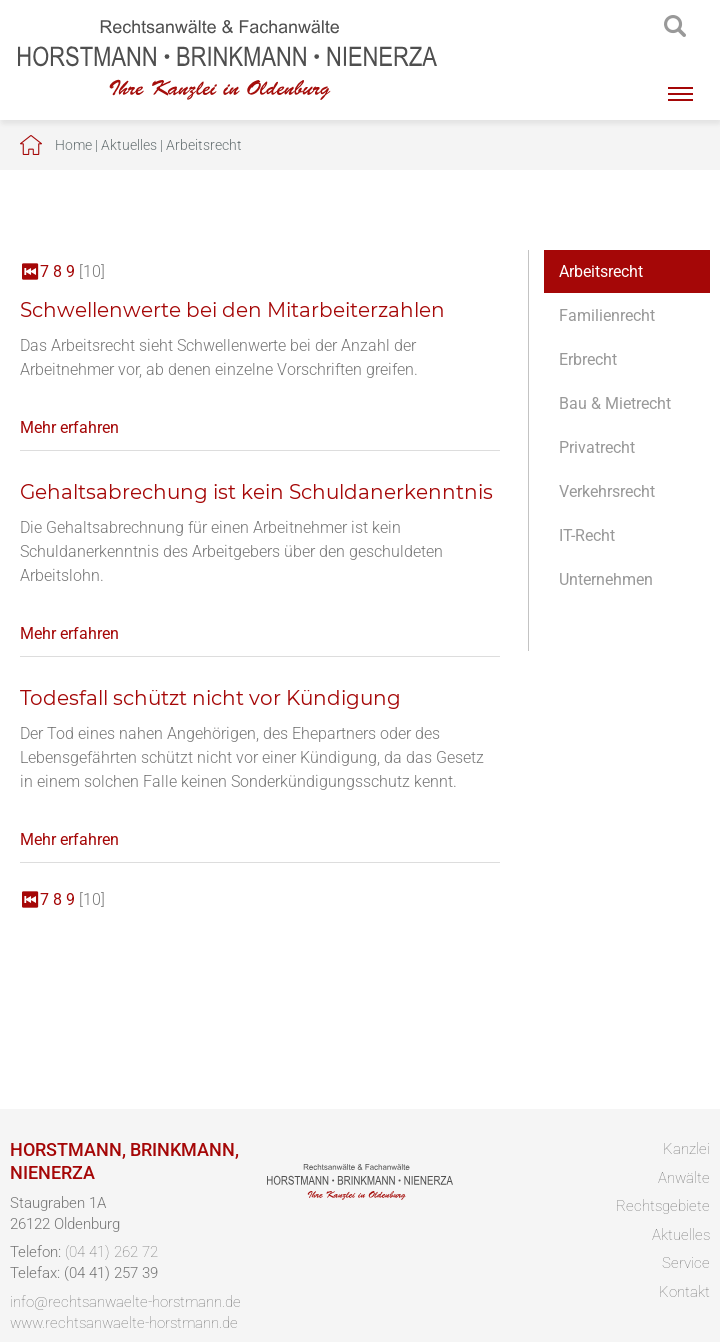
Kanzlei (686, 1149)
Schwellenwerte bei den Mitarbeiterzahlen (232, 310)
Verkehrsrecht (607, 491)
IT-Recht (587, 535)
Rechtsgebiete (663, 1206)
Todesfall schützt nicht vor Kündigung (210, 698)
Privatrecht (597, 447)
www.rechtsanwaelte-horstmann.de (124, 1323)
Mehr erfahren (69, 427)
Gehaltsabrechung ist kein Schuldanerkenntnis (256, 492)
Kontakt (684, 1292)
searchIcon (675, 27)
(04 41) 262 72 (111, 1252)
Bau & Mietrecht (615, 403)
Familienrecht (607, 315)
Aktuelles (129, 145)
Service (686, 1263)
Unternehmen (606, 579)
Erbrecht (588, 359)
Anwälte (684, 1178)
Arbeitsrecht (204, 145)
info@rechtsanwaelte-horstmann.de (125, 1302)
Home (73, 145)
